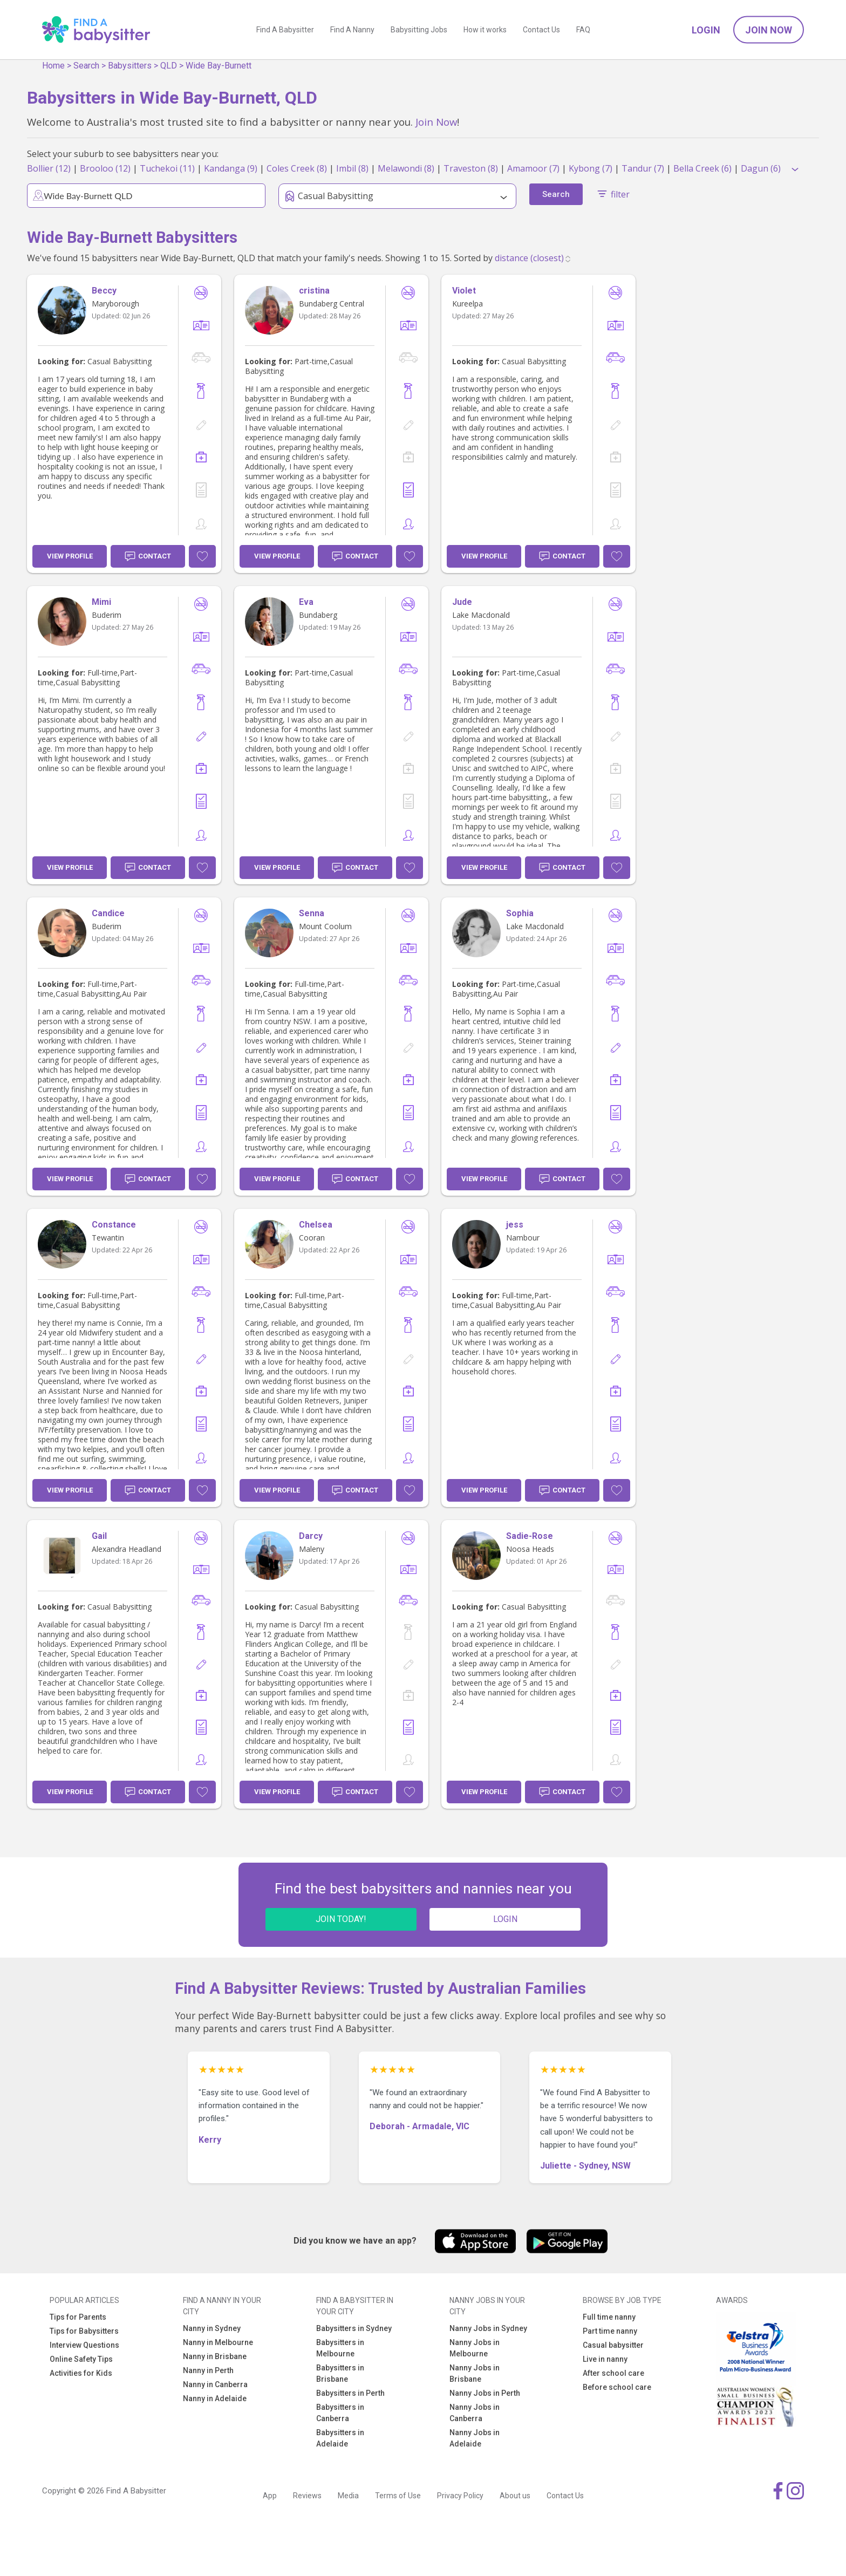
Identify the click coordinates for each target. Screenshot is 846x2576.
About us (515, 2495)
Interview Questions (84, 2345)
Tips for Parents (78, 2317)
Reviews (307, 2495)
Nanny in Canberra (215, 2384)
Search (86, 65)
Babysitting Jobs (419, 29)
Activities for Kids (81, 2373)
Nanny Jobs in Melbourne (474, 2348)
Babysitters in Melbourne (340, 2348)
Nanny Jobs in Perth (484, 2393)
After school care (613, 2373)
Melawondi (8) (406, 168)
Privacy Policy (460, 2495)
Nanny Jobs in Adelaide (474, 2438)
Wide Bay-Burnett (218, 65)
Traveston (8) (471, 168)
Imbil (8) (352, 168)
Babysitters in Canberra (340, 2413)
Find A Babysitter (285, 29)
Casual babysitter (613, 2345)
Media (348, 2495)
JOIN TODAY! (341, 1919)
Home (53, 65)
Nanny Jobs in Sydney (488, 2328)
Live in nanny (605, 2359)
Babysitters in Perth (350, 2393)
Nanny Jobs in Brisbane (474, 2373)
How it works (485, 29)
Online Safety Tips (81, 2359)
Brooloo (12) (105, 168)
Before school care (617, 2387)
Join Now (768, 30)
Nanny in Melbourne (218, 2342)
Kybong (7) (590, 168)
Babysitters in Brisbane (340, 2373)
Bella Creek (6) (702, 168)
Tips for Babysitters (84, 2331)
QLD (168, 65)
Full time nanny (609, 2317)
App (270, 2495)
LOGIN (505, 1919)
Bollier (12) (49, 168)
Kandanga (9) (230, 168)
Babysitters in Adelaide (340, 2438)
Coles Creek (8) (297, 168)
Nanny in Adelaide (215, 2398)
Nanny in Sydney (212, 2328)
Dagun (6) (761, 168)
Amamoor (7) (533, 168)
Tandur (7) (643, 168)
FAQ (583, 29)
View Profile (70, 556)
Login (706, 30)
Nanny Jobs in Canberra (474, 2413)
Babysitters (130, 65)
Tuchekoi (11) (167, 168)
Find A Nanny (352, 29)
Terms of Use (398, 2495)
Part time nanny (610, 2331)
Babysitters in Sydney (354, 2328)
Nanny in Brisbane (215, 2356)
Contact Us (541, 29)
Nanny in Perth (208, 2370)
